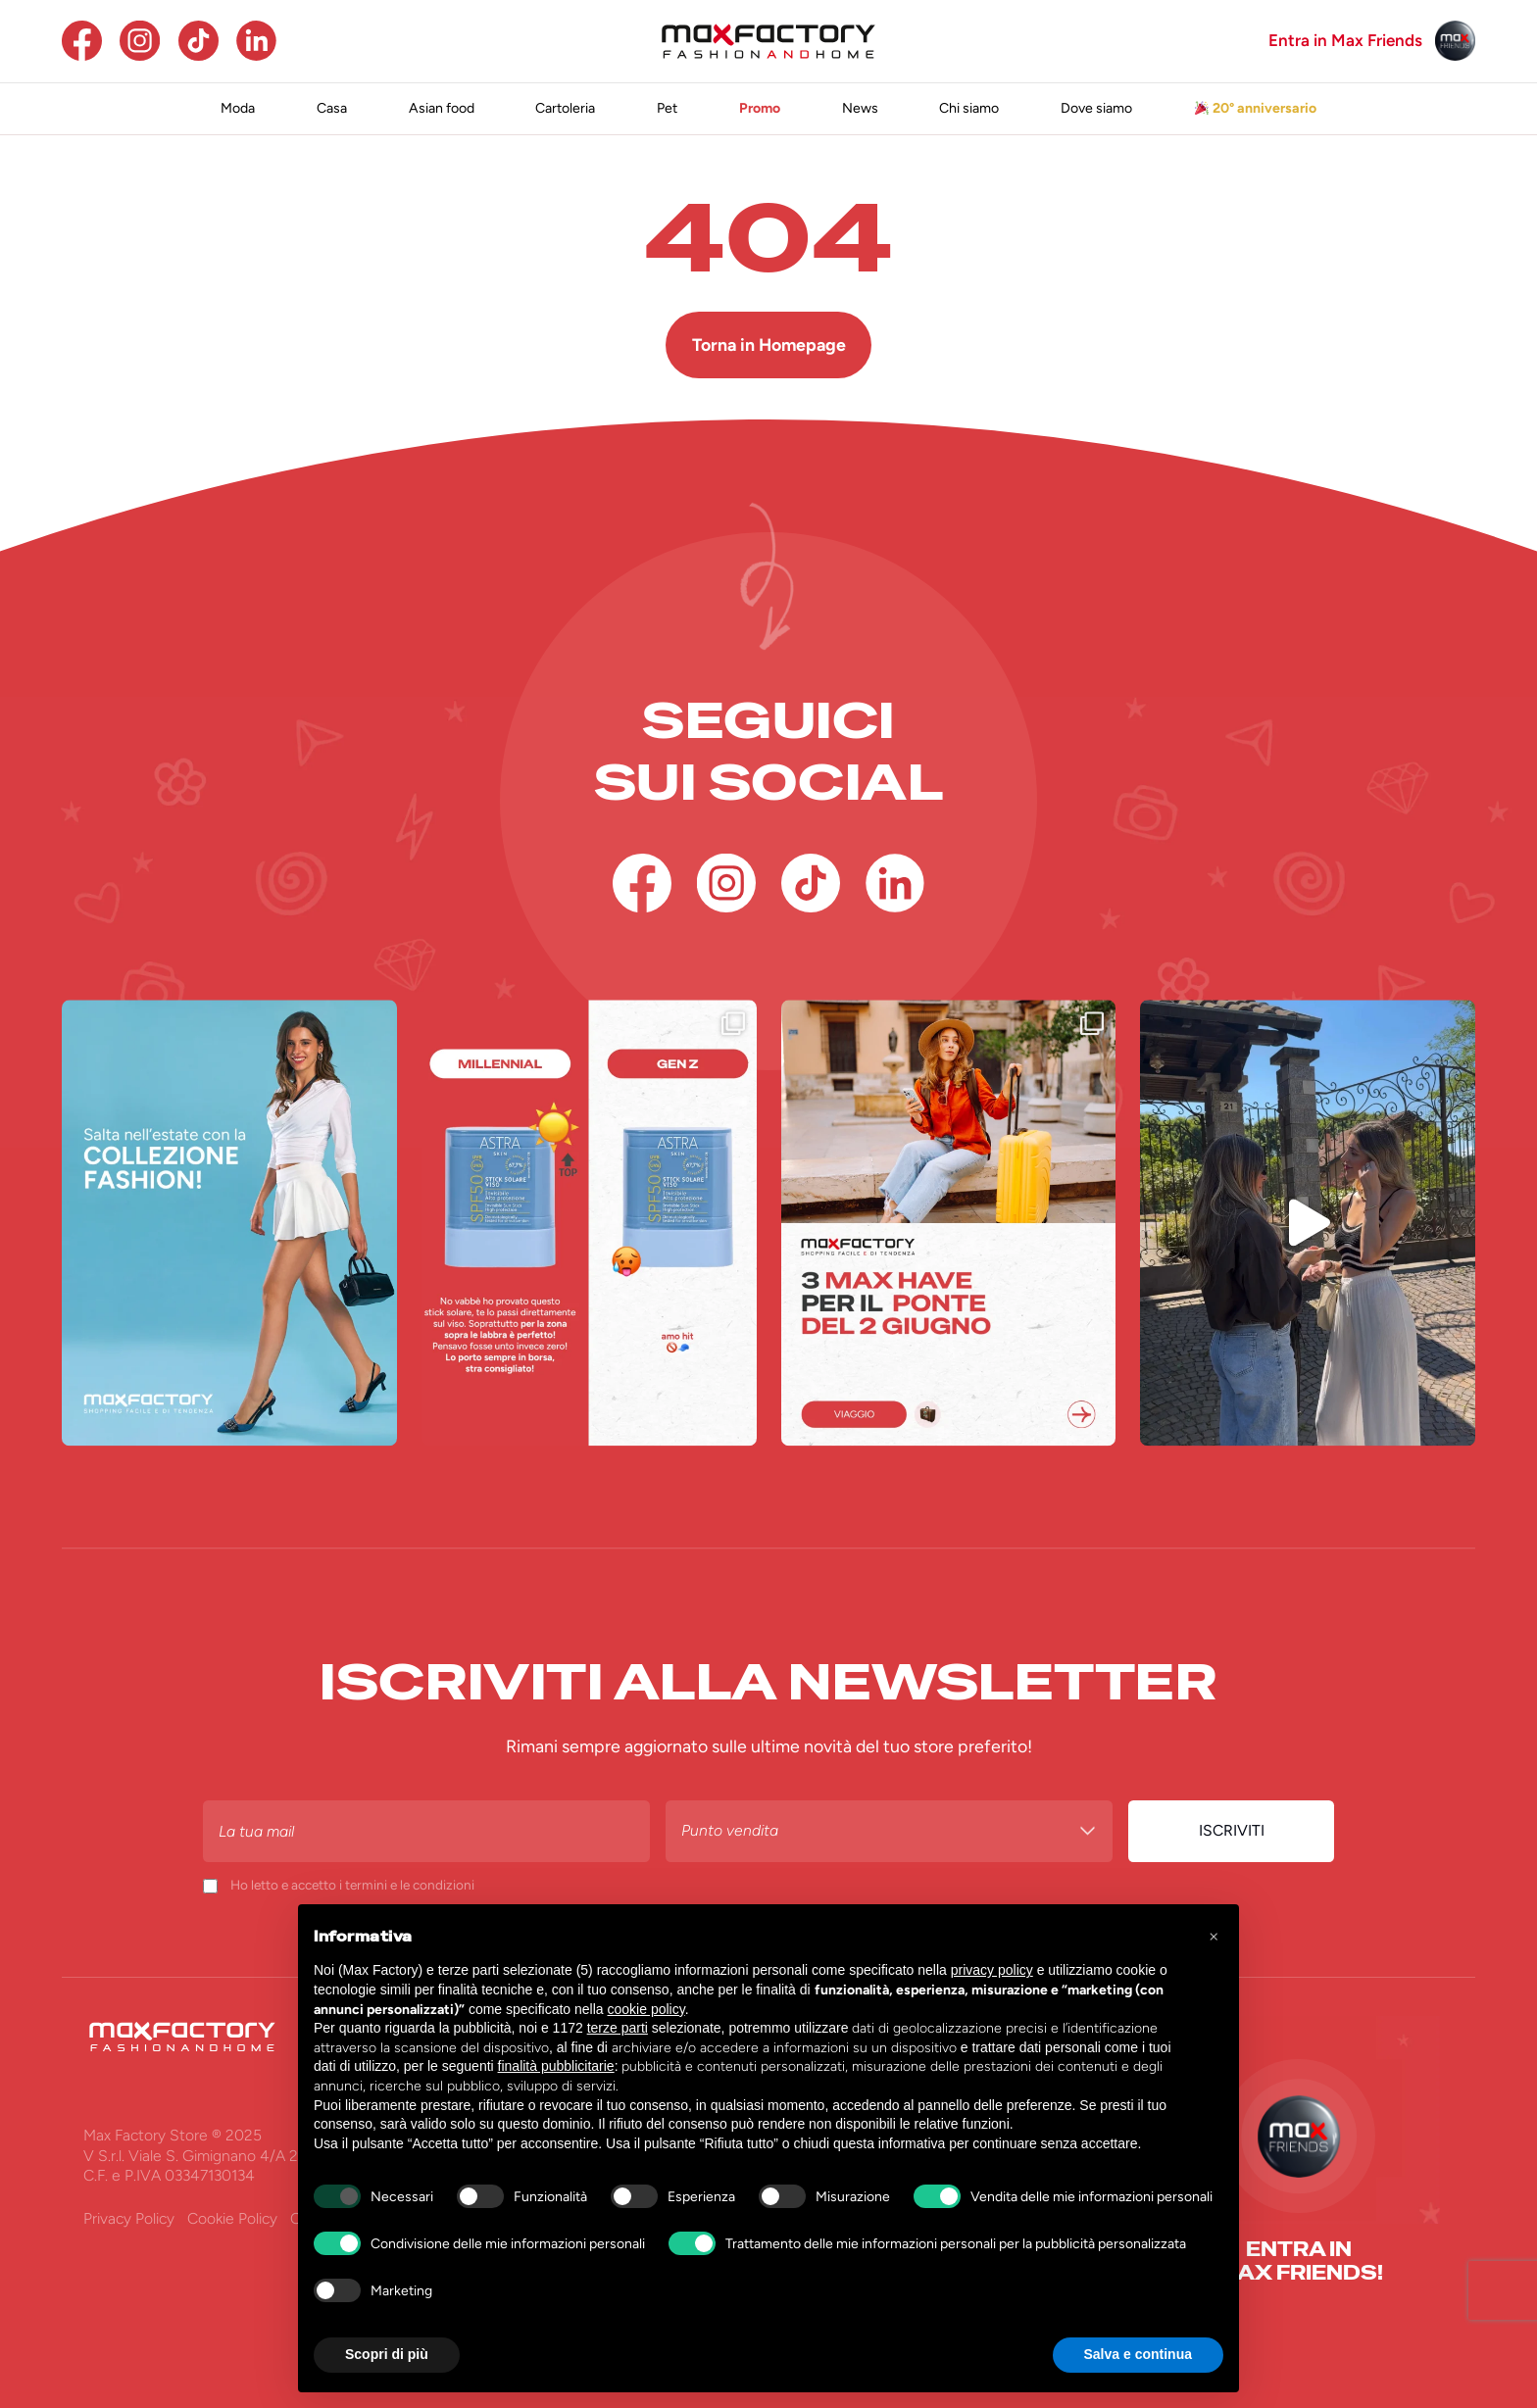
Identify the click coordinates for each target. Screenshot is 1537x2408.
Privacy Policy (128, 2218)
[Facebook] (82, 41)
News (860, 108)
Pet (667, 108)
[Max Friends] (1455, 41)
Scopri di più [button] (386, 2354)
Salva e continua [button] (1138, 2354)
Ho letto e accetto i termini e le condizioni (352, 1884)
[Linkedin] (256, 41)
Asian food (441, 108)
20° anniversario (1255, 108)
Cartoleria (565, 108)
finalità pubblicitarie (556, 2066)
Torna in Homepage (769, 344)
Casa (332, 108)
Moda (238, 108)
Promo (759, 108)
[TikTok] (198, 41)
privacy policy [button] (992, 1970)
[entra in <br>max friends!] (1298, 2261)
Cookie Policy (232, 2218)
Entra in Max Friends (1345, 40)
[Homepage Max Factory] (768, 41)
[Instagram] (140, 41)
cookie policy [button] (646, 2009)
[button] (1213, 1935)
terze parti (617, 2028)
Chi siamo (969, 108)
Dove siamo (1096, 108)
